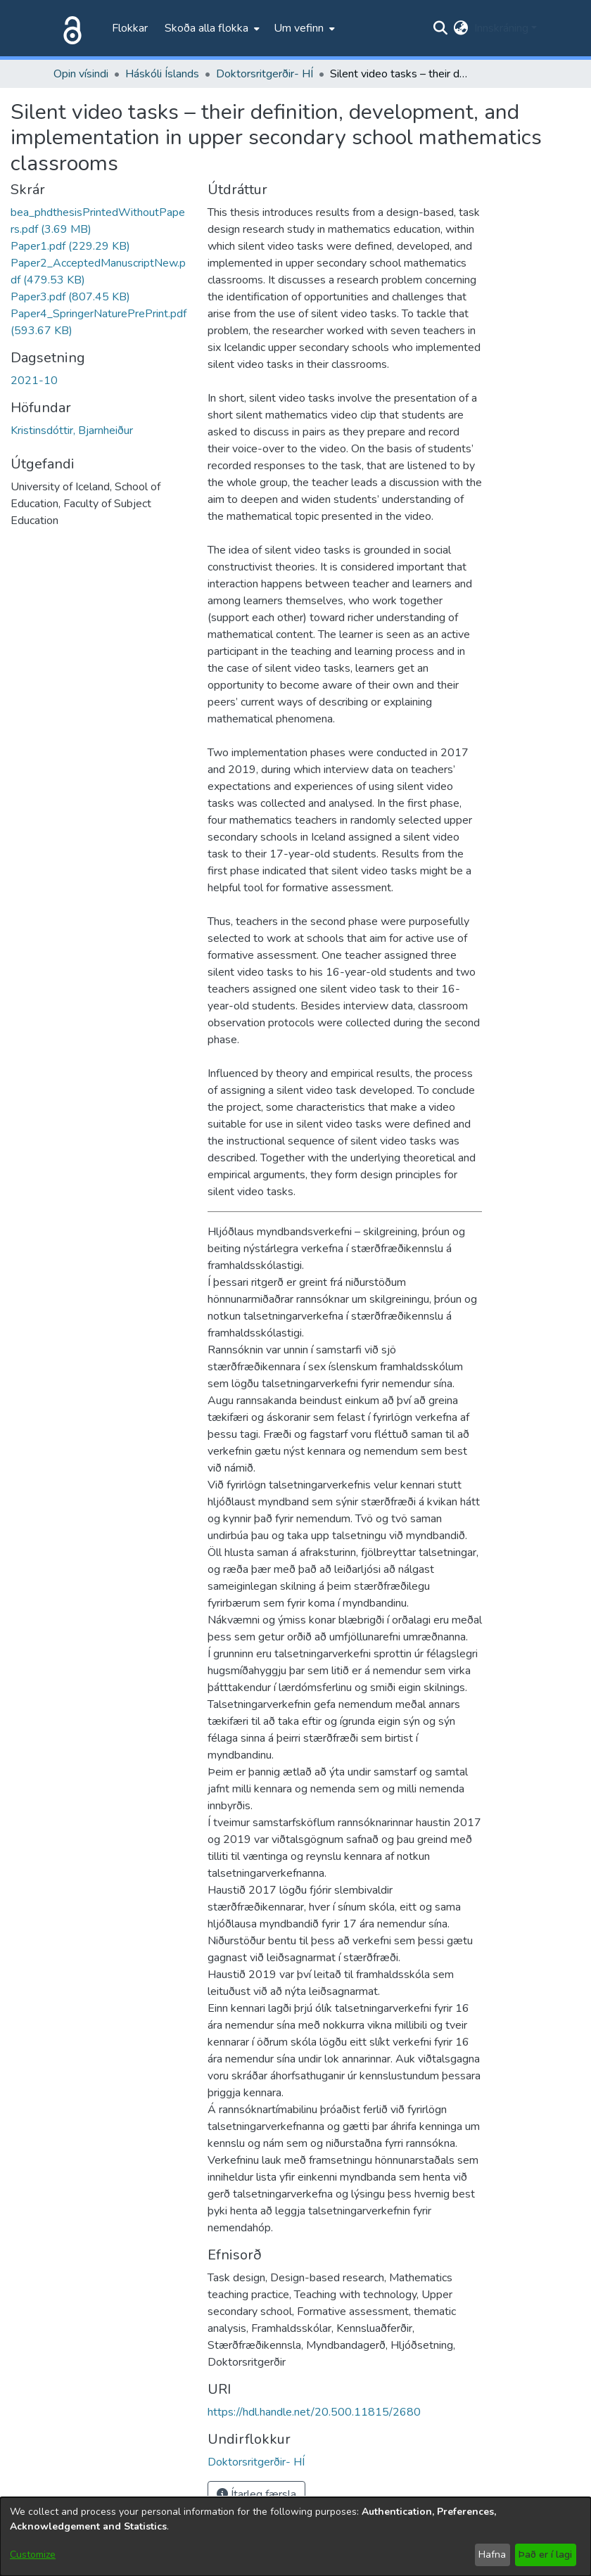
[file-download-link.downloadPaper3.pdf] (70, 297)
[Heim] (70, 28)
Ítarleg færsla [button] (256, 2494)
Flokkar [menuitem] (130, 28)
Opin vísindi (80, 74)
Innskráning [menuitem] (501, 28)
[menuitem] (211, 28)
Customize (33, 2554)
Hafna (492, 2554)
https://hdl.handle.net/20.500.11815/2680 (314, 2412)
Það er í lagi (545, 2554)
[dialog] (295, 2536)
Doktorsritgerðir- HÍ (264, 74)
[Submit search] (441, 28)
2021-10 (34, 380)
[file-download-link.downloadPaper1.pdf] (70, 246)
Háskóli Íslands (162, 74)
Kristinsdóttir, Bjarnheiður (72, 430)
